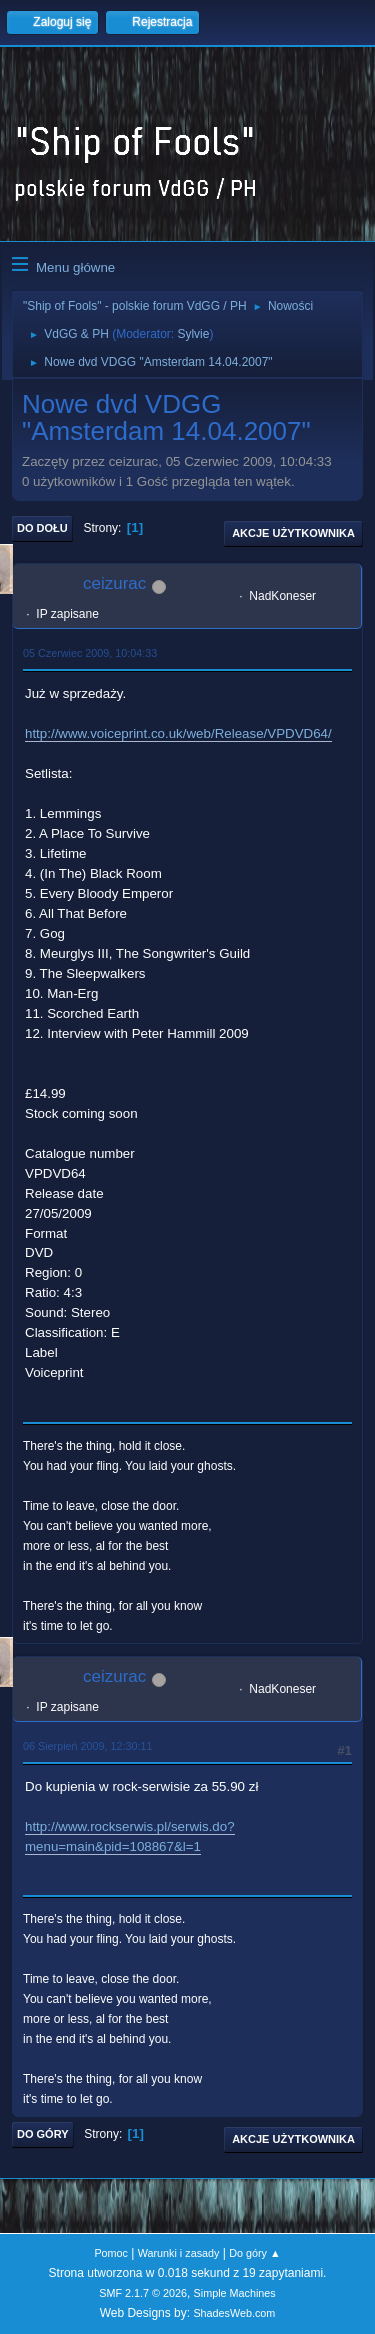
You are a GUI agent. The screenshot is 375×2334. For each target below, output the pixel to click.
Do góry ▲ (254, 2253)
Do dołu (42, 528)
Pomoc (111, 2253)
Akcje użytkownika (293, 533)
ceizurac (114, 583)
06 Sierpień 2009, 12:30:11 (87, 1746)
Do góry (43, 2134)
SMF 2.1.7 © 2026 (143, 2293)
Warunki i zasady (179, 2253)
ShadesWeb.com (234, 2313)
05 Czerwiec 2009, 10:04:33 (90, 653)
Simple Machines (235, 2293)
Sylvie (193, 334)
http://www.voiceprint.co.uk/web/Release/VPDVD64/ (178, 733)
